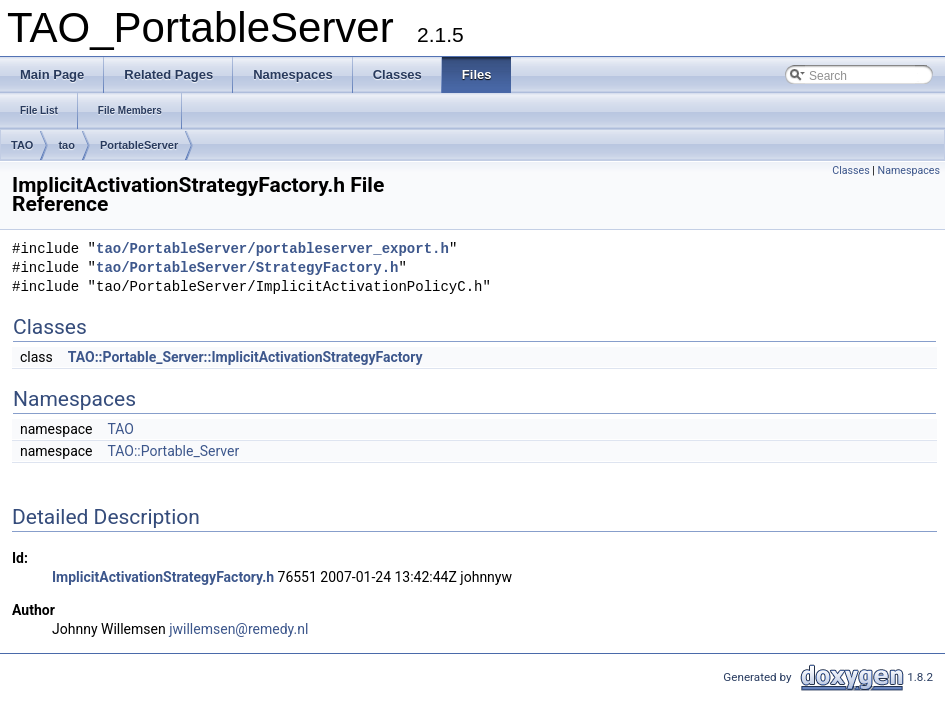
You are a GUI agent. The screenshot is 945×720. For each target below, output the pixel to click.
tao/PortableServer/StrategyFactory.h (247, 268)
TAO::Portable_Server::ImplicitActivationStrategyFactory (245, 357)
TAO (22, 145)
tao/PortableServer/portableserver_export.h (272, 249)
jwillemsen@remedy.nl (238, 629)
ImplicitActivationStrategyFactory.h (163, 577)
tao (66, 145)
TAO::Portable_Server (173, 451)
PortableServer (139, 145)
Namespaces (909, 170)
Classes (850, 170)
